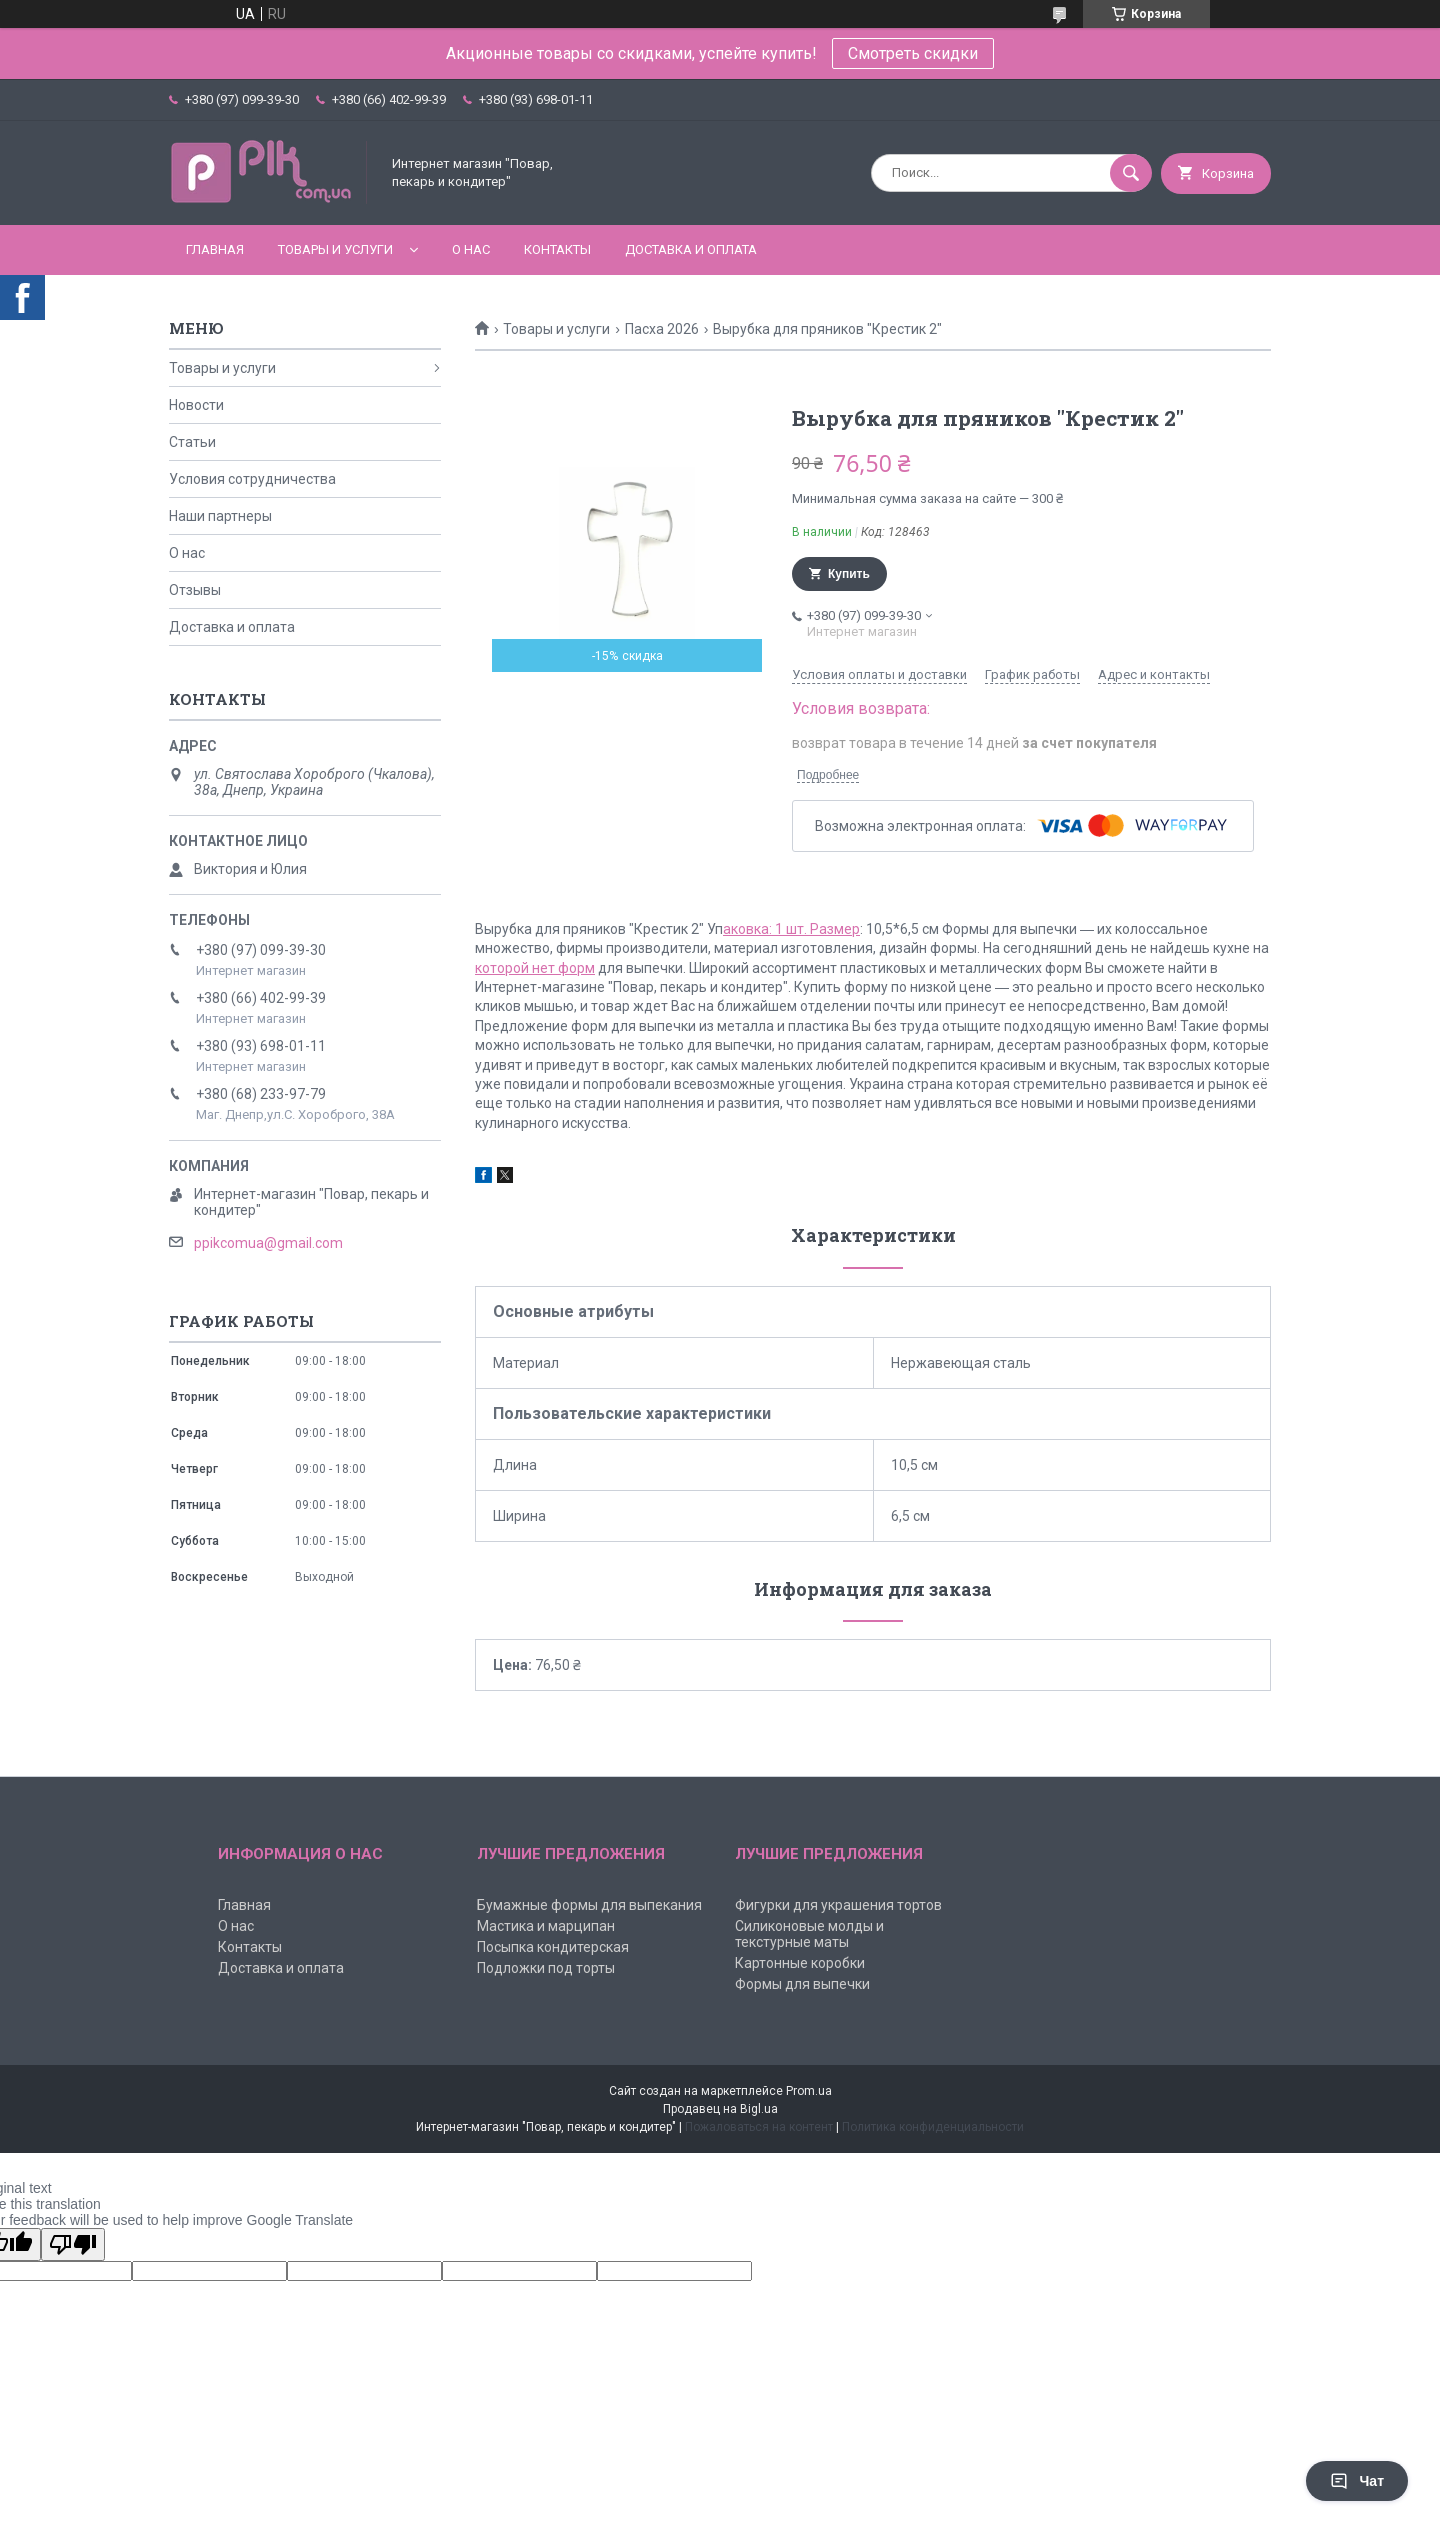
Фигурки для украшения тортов (838, 1905)
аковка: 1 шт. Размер (791, 929)
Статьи (192, 442)
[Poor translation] (73, 2244)
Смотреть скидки (913, 53)
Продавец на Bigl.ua (720, 2109)
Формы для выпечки (802, 1984)
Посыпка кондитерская (553, 1947)
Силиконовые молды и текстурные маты (809, 1934)
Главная (215, 249)
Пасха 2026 (662, 329)
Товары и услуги (335, 249)
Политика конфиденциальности (933, 2127)
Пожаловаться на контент (759, 2127)
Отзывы (195, 590)
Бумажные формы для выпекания (589, 1905)
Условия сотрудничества (252, 479)
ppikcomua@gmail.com (268, 1243)
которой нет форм (535, 968)
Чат (1357, 2481)
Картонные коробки (800, 1963)
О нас (471, 249)
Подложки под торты (546, 1968)
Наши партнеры (220, 516)
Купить (849, 574)
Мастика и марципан (546, 1926)
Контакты (557, 249)
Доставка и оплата (691, 249)
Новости (196, 405)
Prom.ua (809, 2091)
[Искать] (1131, 173)
